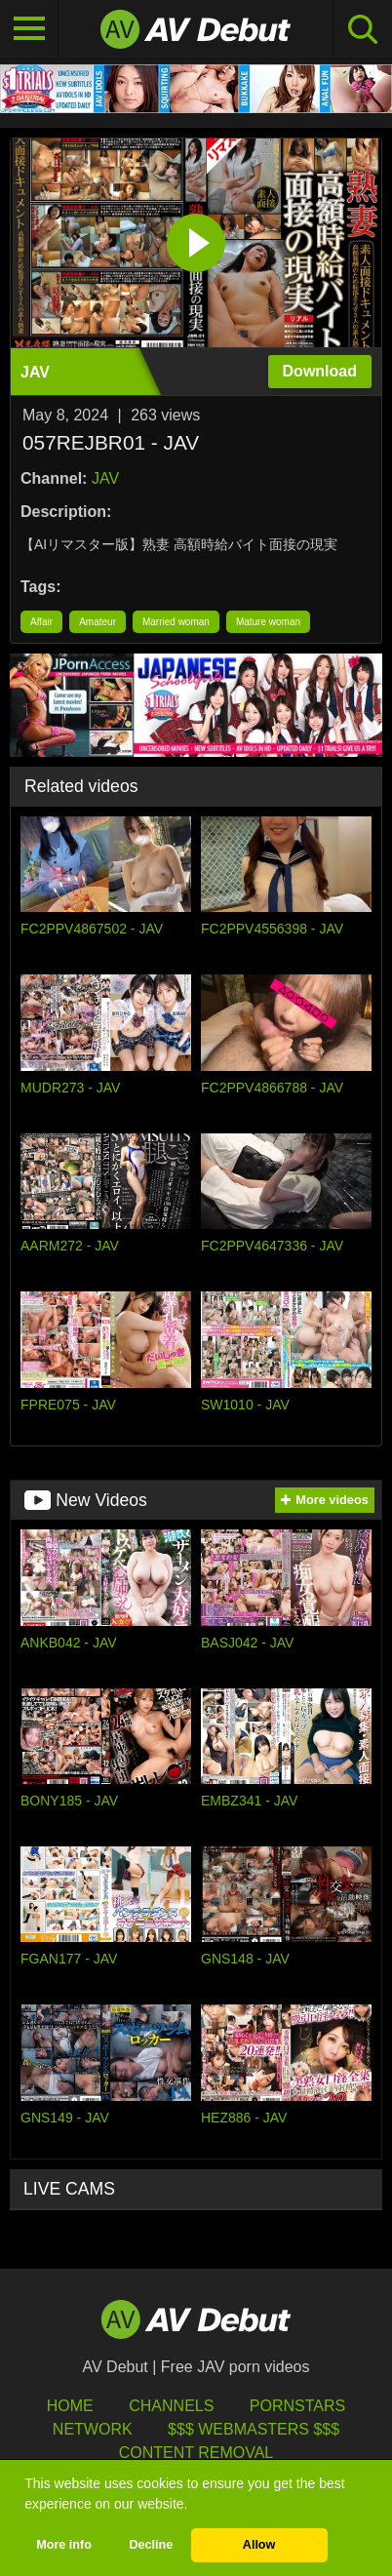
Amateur (97, 621)
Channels (171, 2406)
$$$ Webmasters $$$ (253, 2429)
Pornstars (297, 2406)
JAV (105, 478)
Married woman (176, 621)
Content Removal (196, 2452)
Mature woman (268, 621)
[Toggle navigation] (29, 29)
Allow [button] (259, 2545)
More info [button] (64, 2545)
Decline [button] (151, 2545)
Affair (41, 621)
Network (93, 2429)
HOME (70, 2406)
